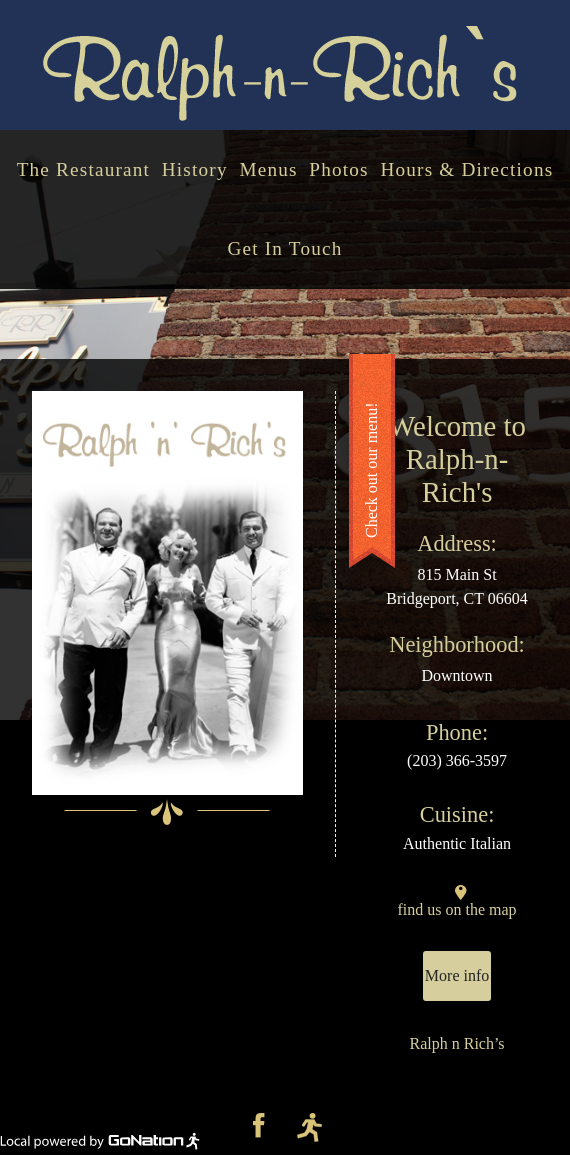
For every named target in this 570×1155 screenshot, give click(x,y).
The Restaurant (83, 169)
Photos (338, 169)
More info (457, 975)
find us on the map (457, 909)
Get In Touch (284, 248)
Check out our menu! (371, 471)
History (195, 169)
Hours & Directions (466, 169)
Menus (268, 169)
